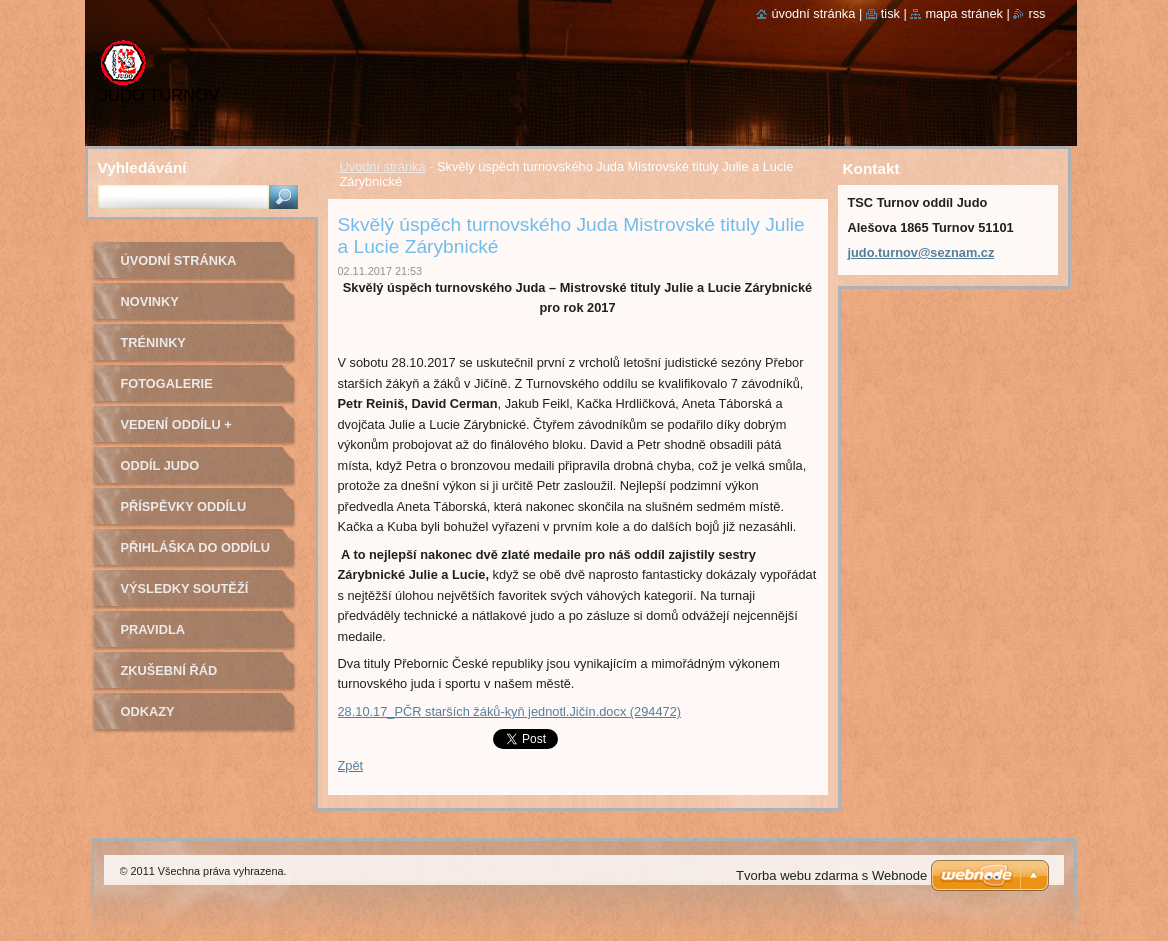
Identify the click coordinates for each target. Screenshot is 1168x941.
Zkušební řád (169, 670)
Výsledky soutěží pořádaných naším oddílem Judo (189, 595)
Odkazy (148, 711)
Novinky (150, 301)
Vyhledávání (142, 167)
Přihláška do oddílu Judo (196, 554)
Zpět (351, 765)
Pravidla (153, 629)
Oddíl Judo (160, 465)
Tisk (890, 13)
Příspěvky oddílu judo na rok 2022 (184, 513)
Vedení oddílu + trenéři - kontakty (190, 431)
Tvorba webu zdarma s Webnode (831, 875)
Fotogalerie (167, 383)
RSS (1036, 13)
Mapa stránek (964, 13)
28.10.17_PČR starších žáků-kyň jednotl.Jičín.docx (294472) (510, 711)
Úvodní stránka (383, 166)
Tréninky (153, 342)
